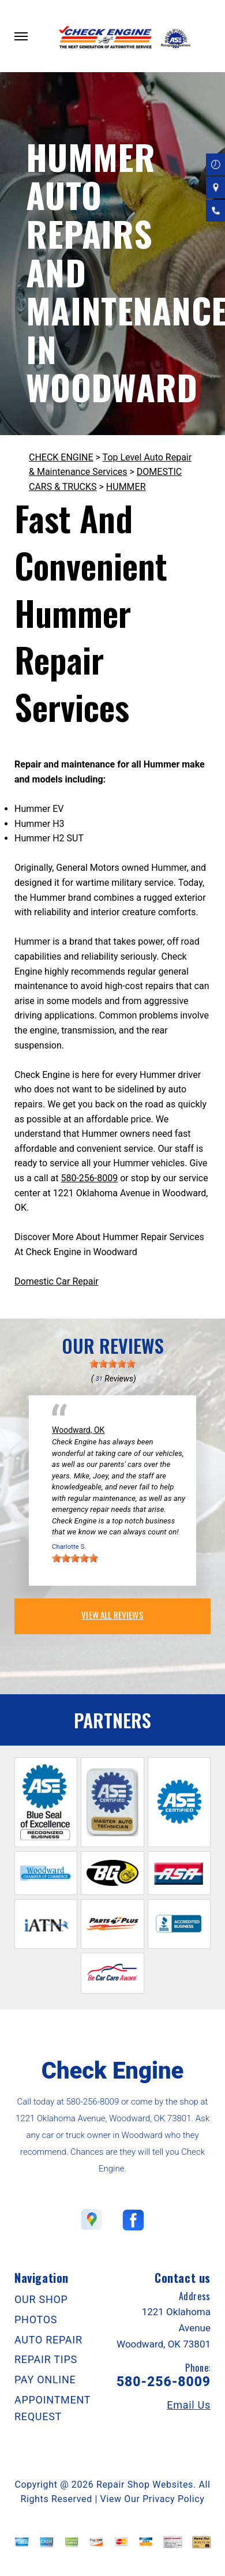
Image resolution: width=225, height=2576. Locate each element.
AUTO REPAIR (48, 2340)
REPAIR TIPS (45, 2359)
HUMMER (126, 486)
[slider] (112, 1363)
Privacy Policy (173, 2498)
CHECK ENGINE (61, 457)
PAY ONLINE (45, 2379)
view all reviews (112, 1614)
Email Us (189, 2405)
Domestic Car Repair (56, 1281)
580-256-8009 (89, 1178)
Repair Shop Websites (144, 2484)
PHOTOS (35, 2319)
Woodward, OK (78, 1430)
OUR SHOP (41, 2299)
